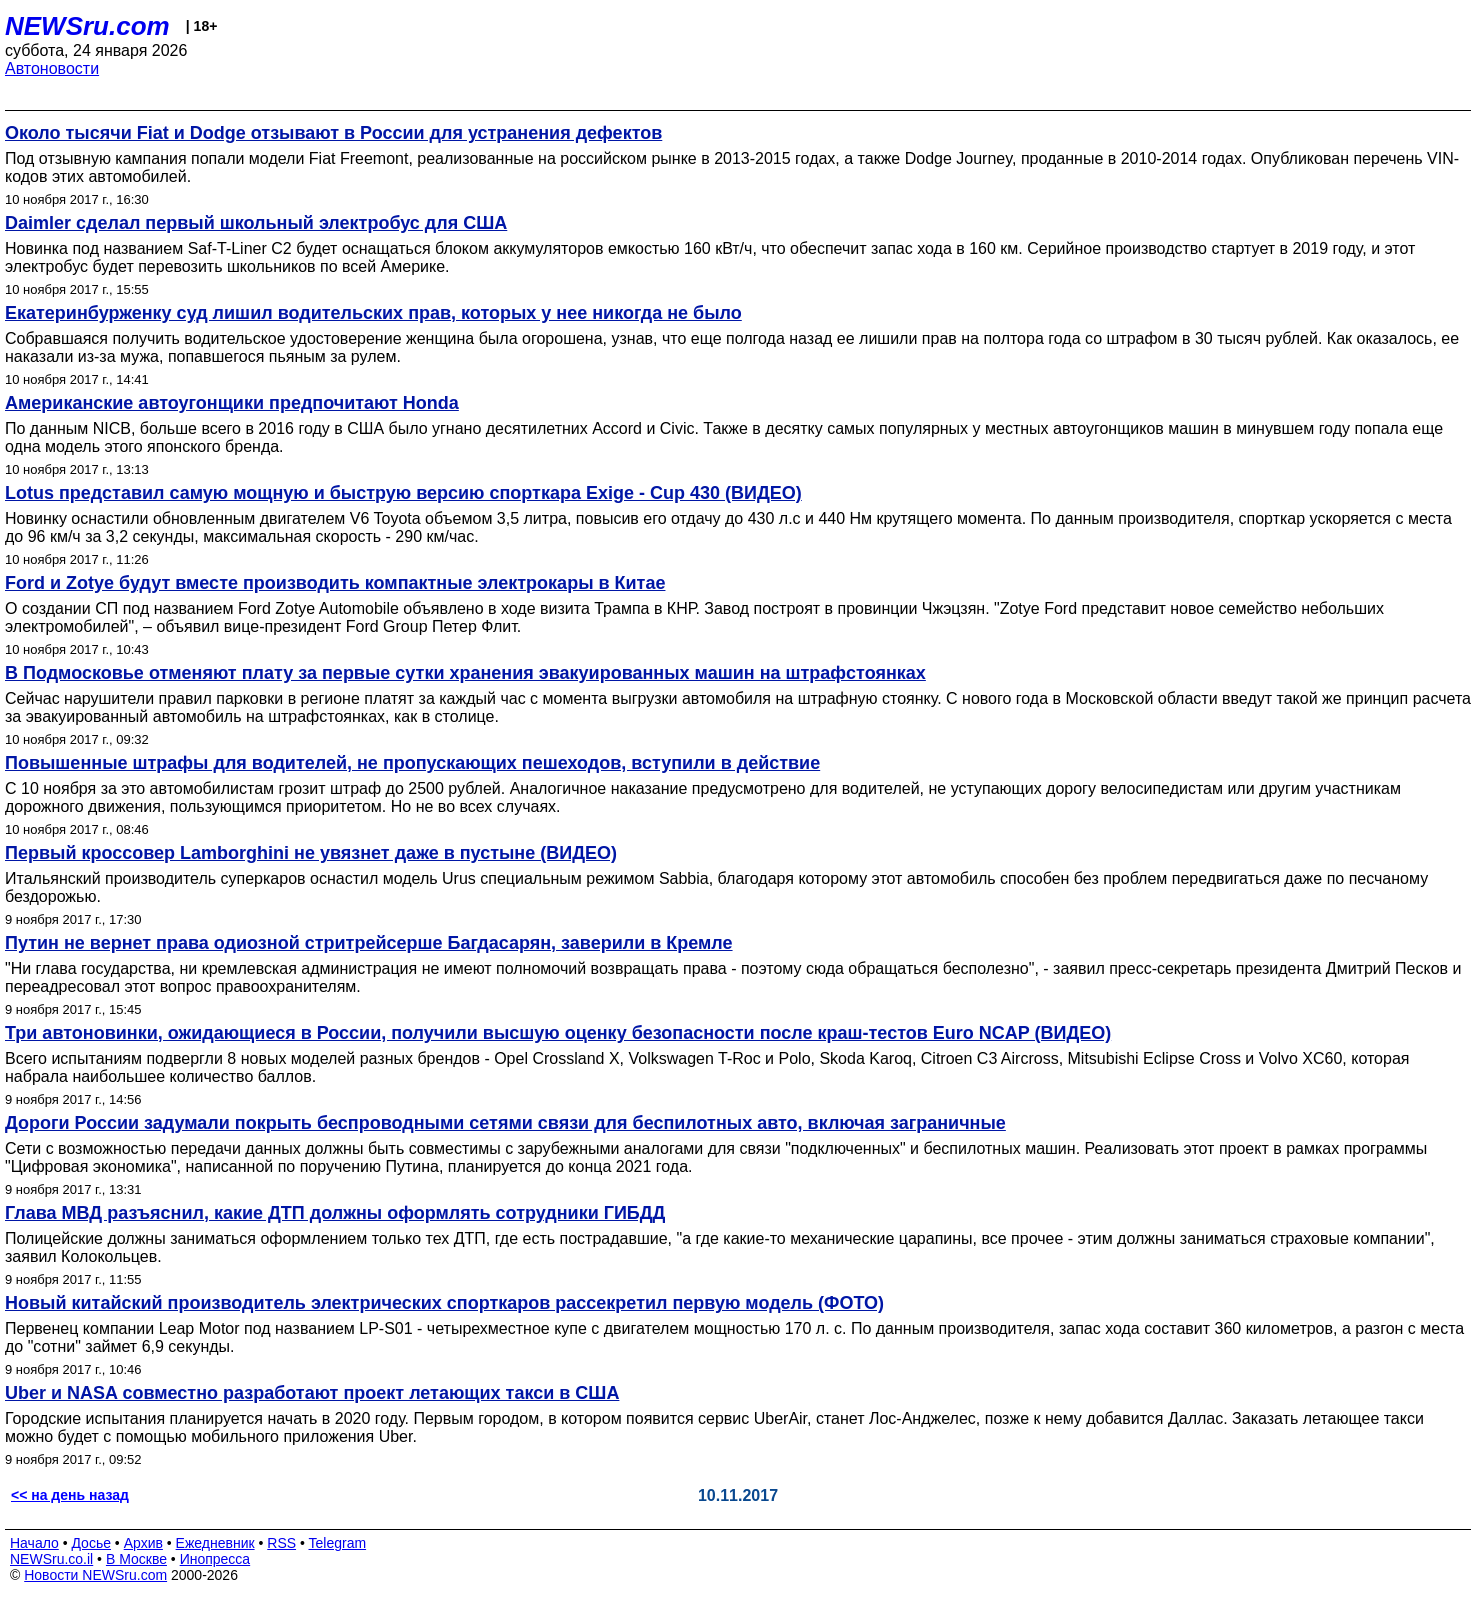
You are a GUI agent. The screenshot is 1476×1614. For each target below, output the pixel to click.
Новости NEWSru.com (95, 1575)
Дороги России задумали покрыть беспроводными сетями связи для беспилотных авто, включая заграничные (505, 1123)
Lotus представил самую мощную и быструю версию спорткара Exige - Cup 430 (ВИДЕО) (403, 493)
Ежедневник (215, 1543)
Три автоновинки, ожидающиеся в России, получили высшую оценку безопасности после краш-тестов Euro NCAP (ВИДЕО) (558, 1033)
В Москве (136, 1559)
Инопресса (215, 1559)
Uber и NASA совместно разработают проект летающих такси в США (312, 1393)
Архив (143, 1543)
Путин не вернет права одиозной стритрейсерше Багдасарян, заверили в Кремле (369, 943)
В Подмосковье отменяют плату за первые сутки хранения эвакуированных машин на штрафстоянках (465, 673)
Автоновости (52, 68)
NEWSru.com (87, 26)
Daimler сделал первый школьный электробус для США (256, 223)
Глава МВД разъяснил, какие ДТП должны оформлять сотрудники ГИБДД (335, 1213)
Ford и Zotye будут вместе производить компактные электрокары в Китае (335, 583)
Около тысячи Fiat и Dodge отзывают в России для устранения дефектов (333, 133)
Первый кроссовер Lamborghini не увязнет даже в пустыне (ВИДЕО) (311, 853)
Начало (34, 1543)
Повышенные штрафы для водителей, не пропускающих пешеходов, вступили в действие (412, 763)
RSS (281, 1543)
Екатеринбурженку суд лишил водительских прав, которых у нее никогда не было (373, 313)
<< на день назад (70, 1495)
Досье (91, 1543)
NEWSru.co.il (51, 1559)
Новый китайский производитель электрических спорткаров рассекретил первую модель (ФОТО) (444, 1303)
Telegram (338, 1543)
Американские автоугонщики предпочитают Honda (232, 403)
